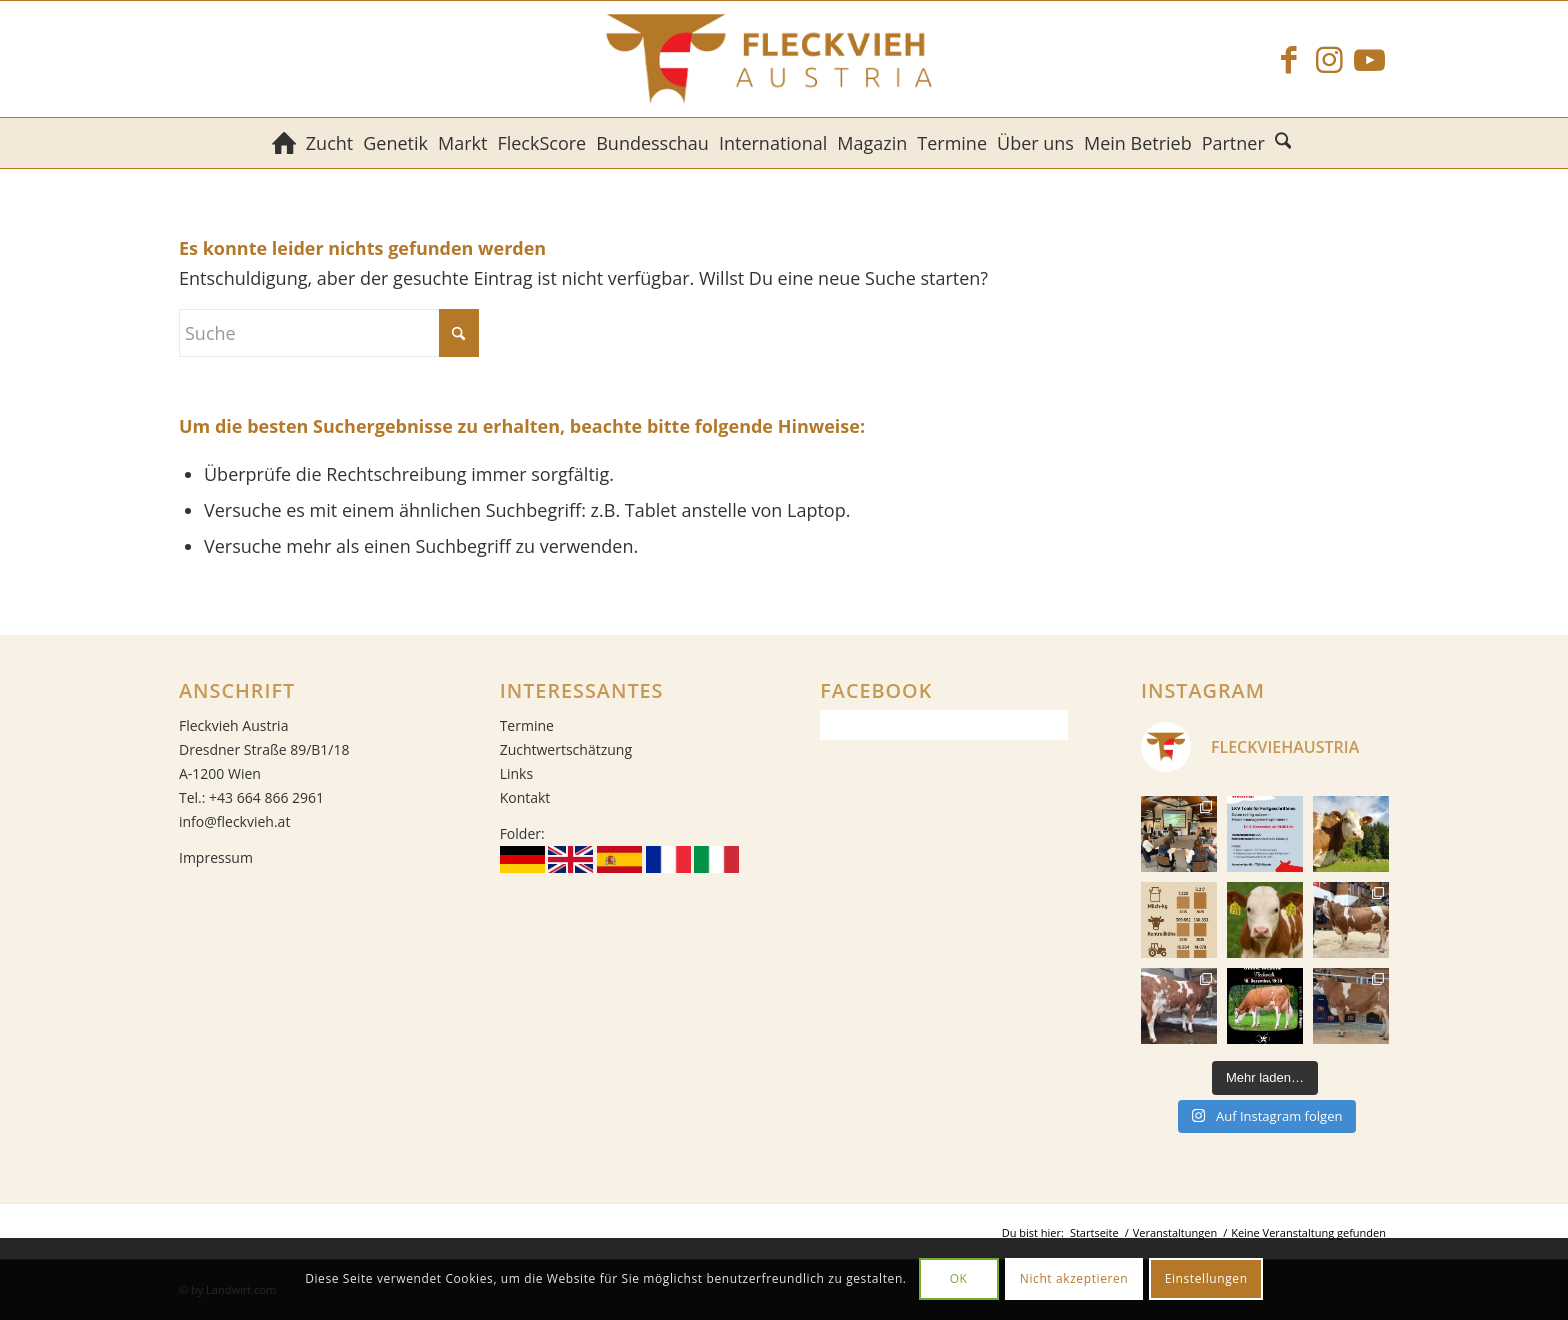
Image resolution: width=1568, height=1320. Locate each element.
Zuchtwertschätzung (566, 749)
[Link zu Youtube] (1369, 59)
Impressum (216, 857)
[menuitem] (284, 143)
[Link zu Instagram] (1329, 59)
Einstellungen (1206, 1278)
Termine (527, 725)
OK (959, 1278)
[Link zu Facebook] (1289, 59)
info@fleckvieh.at (234, 821)
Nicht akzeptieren (1074, 1278)
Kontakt (525, 797)
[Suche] (1285, 143)
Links (516, 773)
